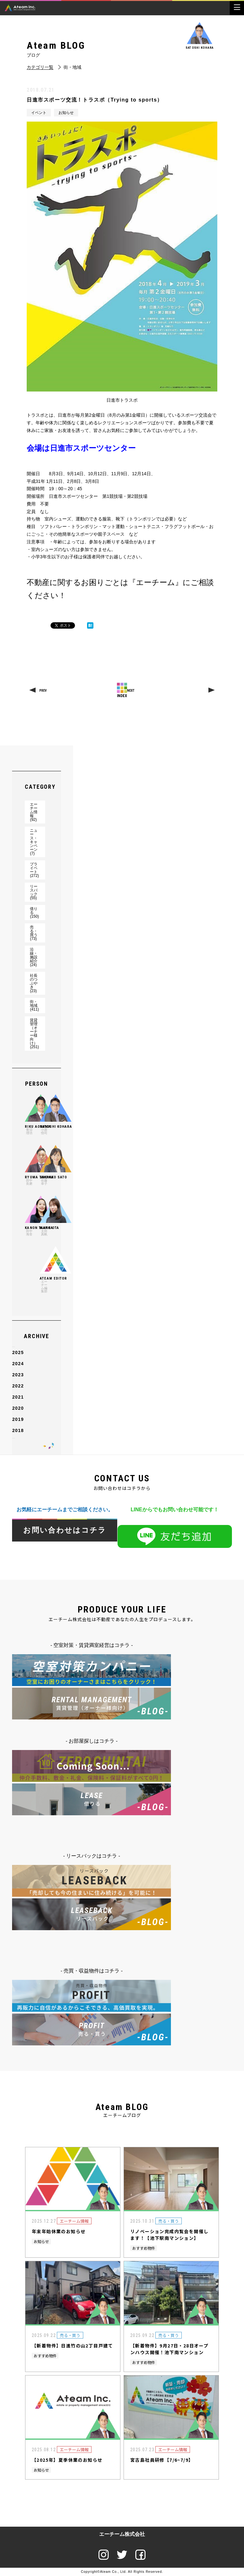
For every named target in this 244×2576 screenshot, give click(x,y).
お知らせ (66, 112)
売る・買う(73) (33, 933)
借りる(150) (34, 913)
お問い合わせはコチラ (64, 1530)
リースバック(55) (33, 892)
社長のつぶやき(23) (33, 983)
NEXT (130, 690)
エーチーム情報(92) (33, 812)
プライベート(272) (34, 870)
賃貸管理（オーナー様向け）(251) (34, 1033)
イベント (38, 112)
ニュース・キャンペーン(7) (33, 842)
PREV (43, 690)
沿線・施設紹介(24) (33, 957)
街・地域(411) (34, 1005)
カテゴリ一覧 (40, 67)
